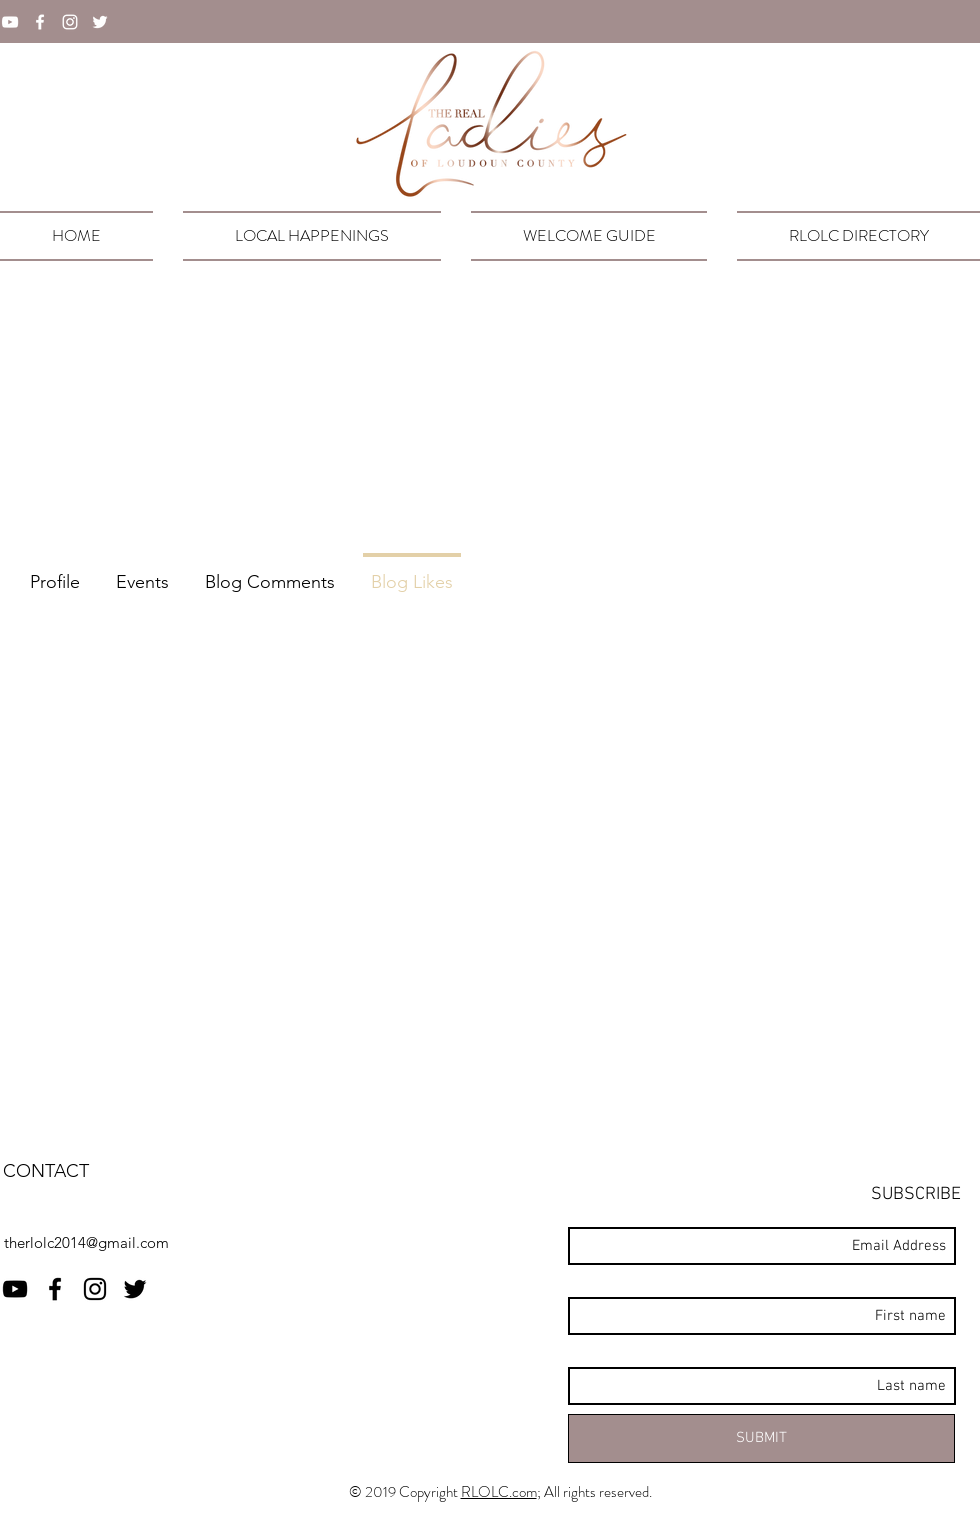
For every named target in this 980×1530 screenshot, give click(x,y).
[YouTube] (10, 22)
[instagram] (70, 22)
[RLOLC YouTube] (15, 1289)
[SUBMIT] (761, 1438)
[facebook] (40, 22)
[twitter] (100, 22)
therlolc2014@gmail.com (86, 1242)
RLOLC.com (499, 1492)
